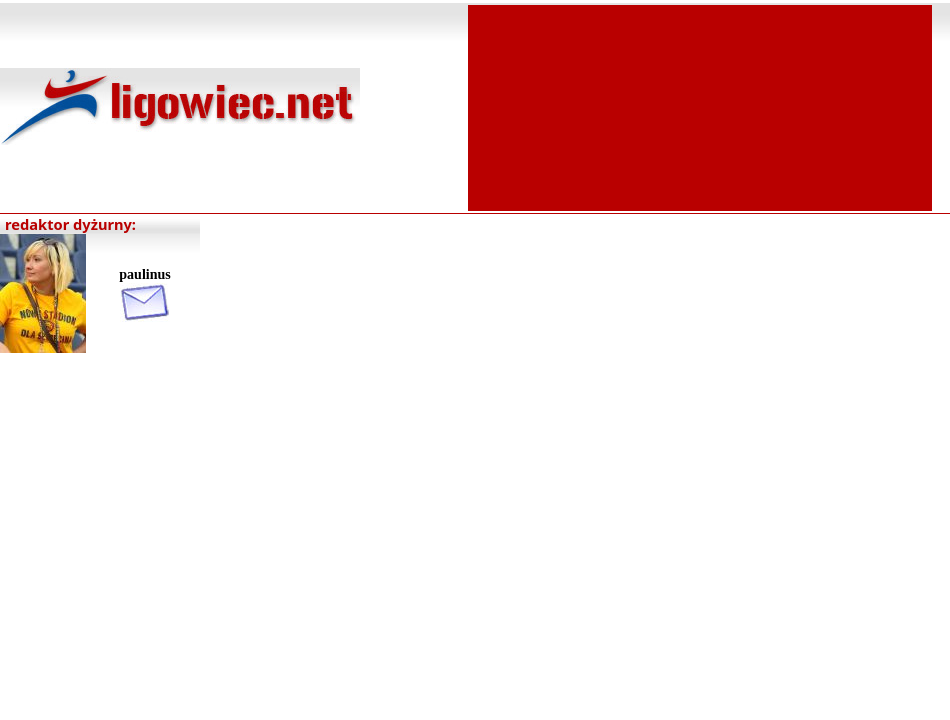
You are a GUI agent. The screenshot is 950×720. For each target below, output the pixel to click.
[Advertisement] (700, 106)
